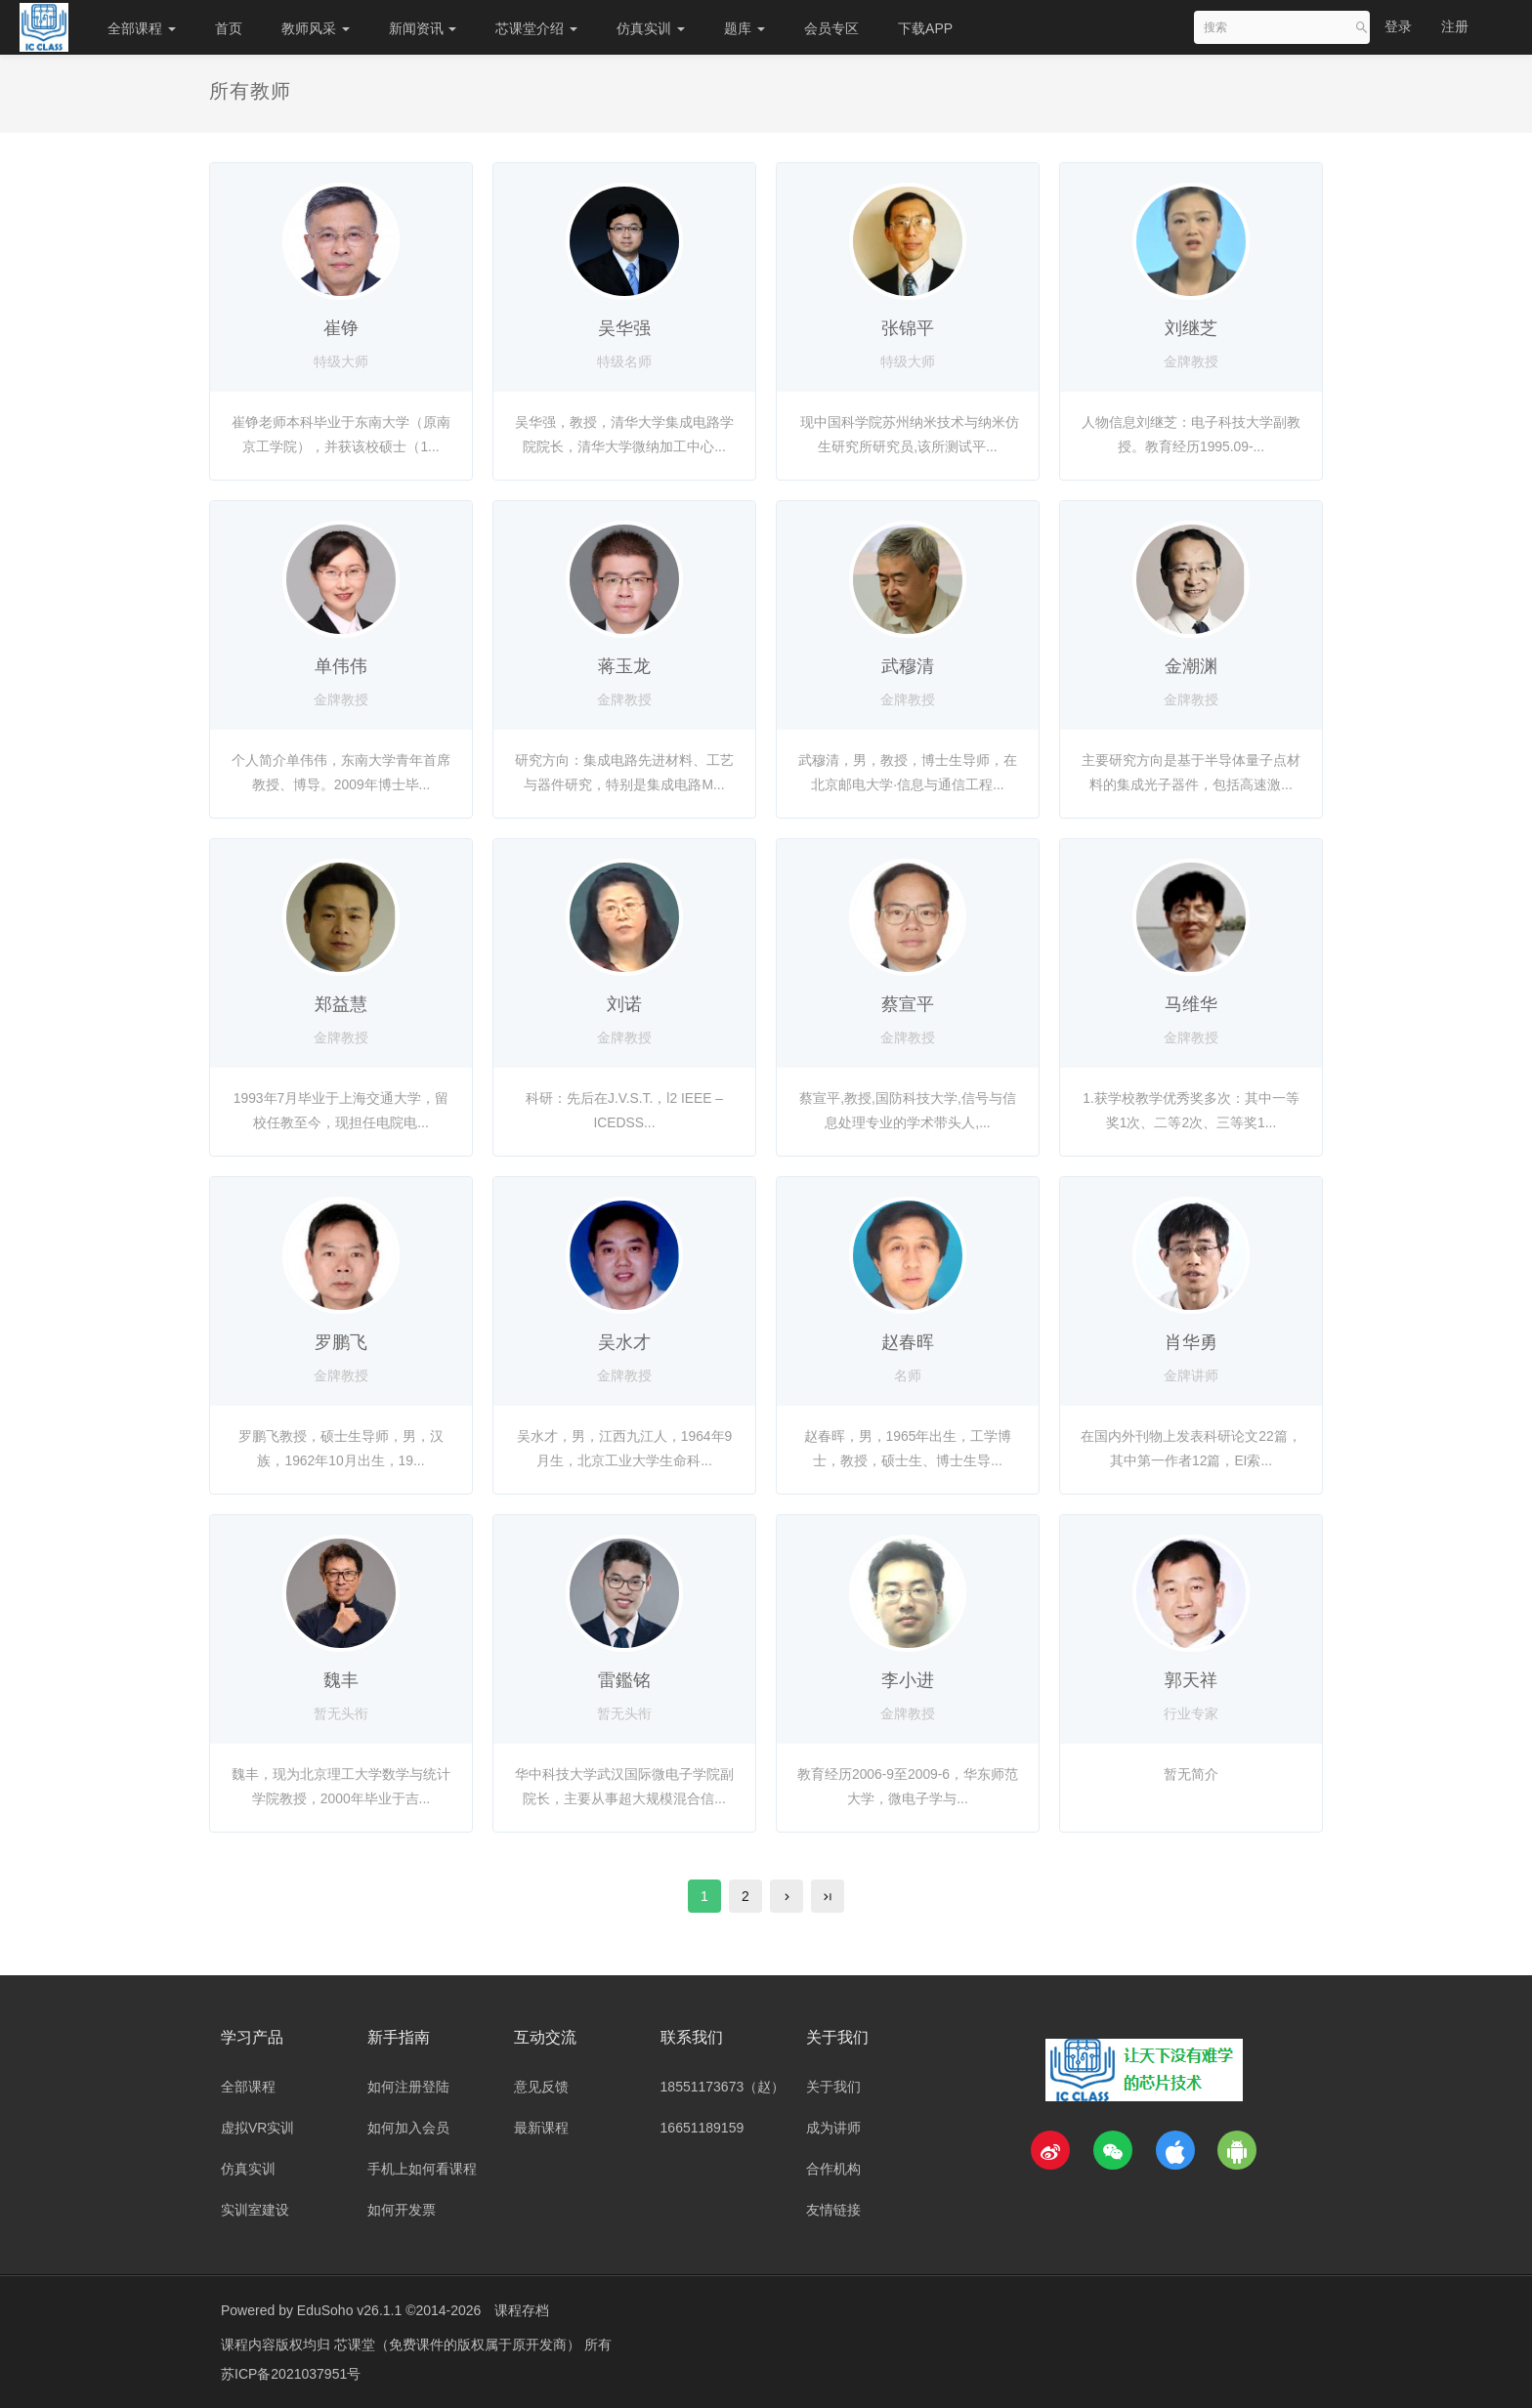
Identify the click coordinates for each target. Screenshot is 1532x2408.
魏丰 (341, 1680)
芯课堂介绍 (536, 28)
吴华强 (624, 328)
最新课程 (541, 2127)
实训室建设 (255, 2210)
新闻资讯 (423, 28)
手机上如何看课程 (422, 2168)
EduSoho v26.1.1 (349, 2310)
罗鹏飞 (341, 1342)
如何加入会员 (408, 2127)
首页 (228, 28)
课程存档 (521, 2310)
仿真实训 (651, 28)
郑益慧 (341, 1004)
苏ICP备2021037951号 (291, 2374)
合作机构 (833, 2168)
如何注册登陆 (408, 2086)
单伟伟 (341, 666)
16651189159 (702, 2127)
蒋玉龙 (624, 666)
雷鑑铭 (624, 1680)
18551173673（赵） (723, 2086)
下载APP (925, 28)
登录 (1398, 26)
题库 (744, 28)
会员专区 (831, 28)
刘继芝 (1191, 328)
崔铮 (341, 328)
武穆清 (907, 666)
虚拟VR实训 (257, 2127)
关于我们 (833, 2086)
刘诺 (624, 1004)
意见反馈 (541, 2086)
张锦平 (907, 328)
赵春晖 (907, 1342)
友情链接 (833, 2210)
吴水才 (624, 1342)
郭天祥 (1191, 1680)
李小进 (907, 1680)
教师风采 (315, 28)
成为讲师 (833, 2127)
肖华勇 (1191, 1342)
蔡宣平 (907, 1004)
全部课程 (141, 28)
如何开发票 (401, 2210)
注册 (1454, 26)
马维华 (1191, 1004)
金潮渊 (1191, 666)
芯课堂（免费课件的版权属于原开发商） (459, 2344)
